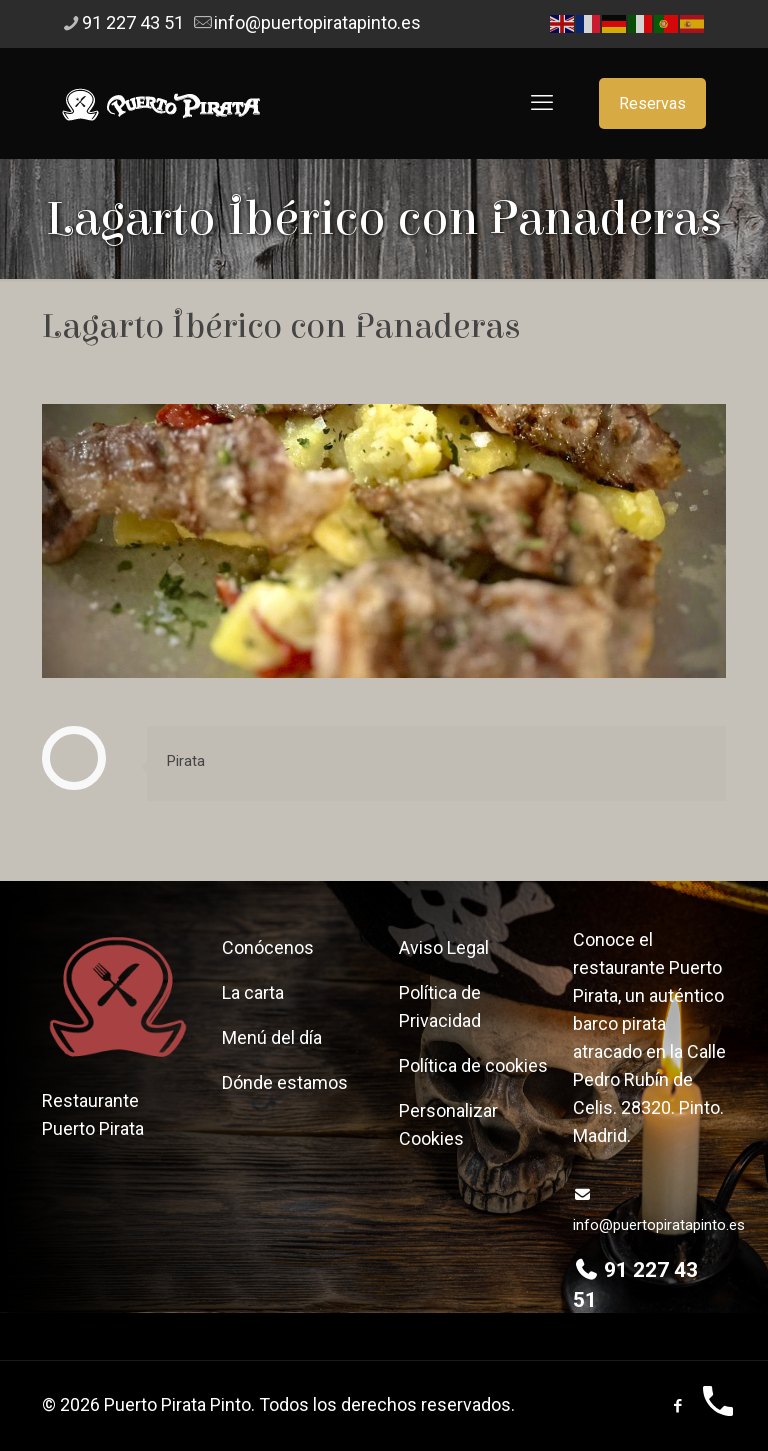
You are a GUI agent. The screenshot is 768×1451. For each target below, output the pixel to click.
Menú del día (272, 1037)
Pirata (186, 761)
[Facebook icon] (677, 1406)
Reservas (652, 103)
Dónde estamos (285, 1082)
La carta (253, 992)
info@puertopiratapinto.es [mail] (317, 22)
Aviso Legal (444, 947)
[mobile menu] (542, 103)
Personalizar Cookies (448, 1124)
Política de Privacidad (440, 1006)
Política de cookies (473, 1065)
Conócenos (268, 947)
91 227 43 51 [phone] (133, 22)
